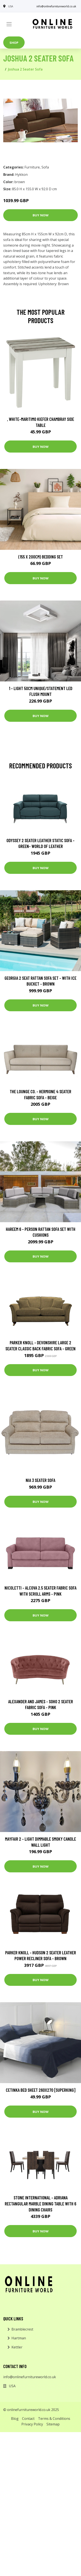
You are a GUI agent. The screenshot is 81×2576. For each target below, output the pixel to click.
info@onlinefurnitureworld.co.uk (56, 6)
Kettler (16, 2347)
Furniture (32, 167)
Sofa (45, 167)
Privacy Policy (32, 2424)
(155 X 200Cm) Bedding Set (40, 556)
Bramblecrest (22, 2329)
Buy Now (41, 215)
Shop (14, 42)
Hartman (18, 2338)
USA (10, 6)
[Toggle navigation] (9, 24)
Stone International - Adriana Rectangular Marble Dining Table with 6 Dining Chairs (40, 2203)
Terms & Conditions (54, 2418)
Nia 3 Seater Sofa (40, 1480)
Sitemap (53, 2424)
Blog (15, 2418)
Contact (28, 2418)
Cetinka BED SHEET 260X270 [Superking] (40, 2090)
